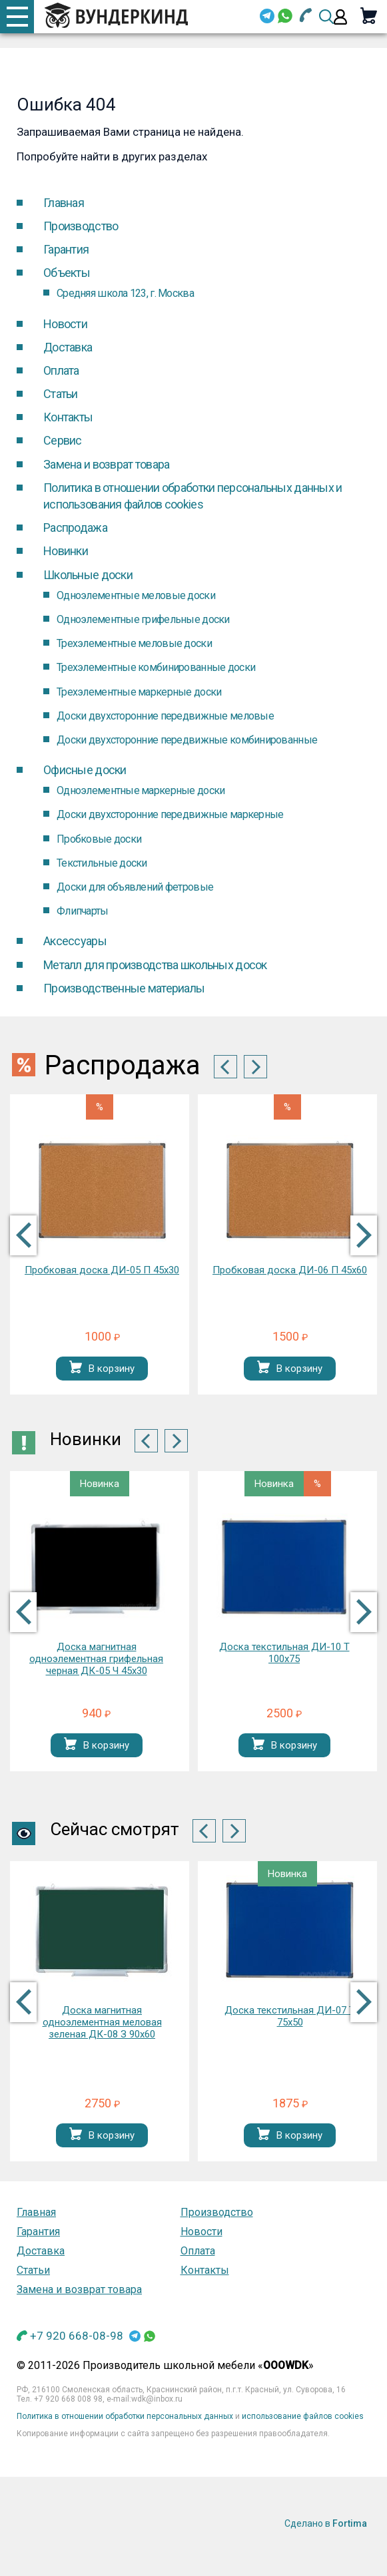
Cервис (62, 440)
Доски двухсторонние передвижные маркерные (170, 814)
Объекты (66, 273)
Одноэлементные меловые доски (136, 595)
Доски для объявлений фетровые (135, 887)
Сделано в (325, 2523)
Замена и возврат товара (106, 464)
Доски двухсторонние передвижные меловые (165, 716)
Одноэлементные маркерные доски (140, 790)
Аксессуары (75, 941)
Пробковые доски (99, 839)
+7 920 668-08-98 (76, 2335)
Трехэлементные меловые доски (134, 643)
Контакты (68, 417)
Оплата (61, 370)
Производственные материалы (123, 988)
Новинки (65, 551)
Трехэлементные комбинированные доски (156, 667)
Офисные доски (85, 770)
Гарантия (66, 249)
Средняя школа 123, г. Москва (125, 293)
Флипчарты (83, 911)
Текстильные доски (102, 863)
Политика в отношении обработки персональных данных (125, 2416)
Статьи (60, 394)
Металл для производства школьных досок (155, 965)
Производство (80, 226)
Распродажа (75, 528)
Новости (65, 324)
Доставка (67, 347)
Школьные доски (88, 575)
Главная (63, 203)
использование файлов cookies (303, 2416)
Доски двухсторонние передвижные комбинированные (187, 740)
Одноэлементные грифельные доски (143, 619)
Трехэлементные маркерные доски (139, 692)
